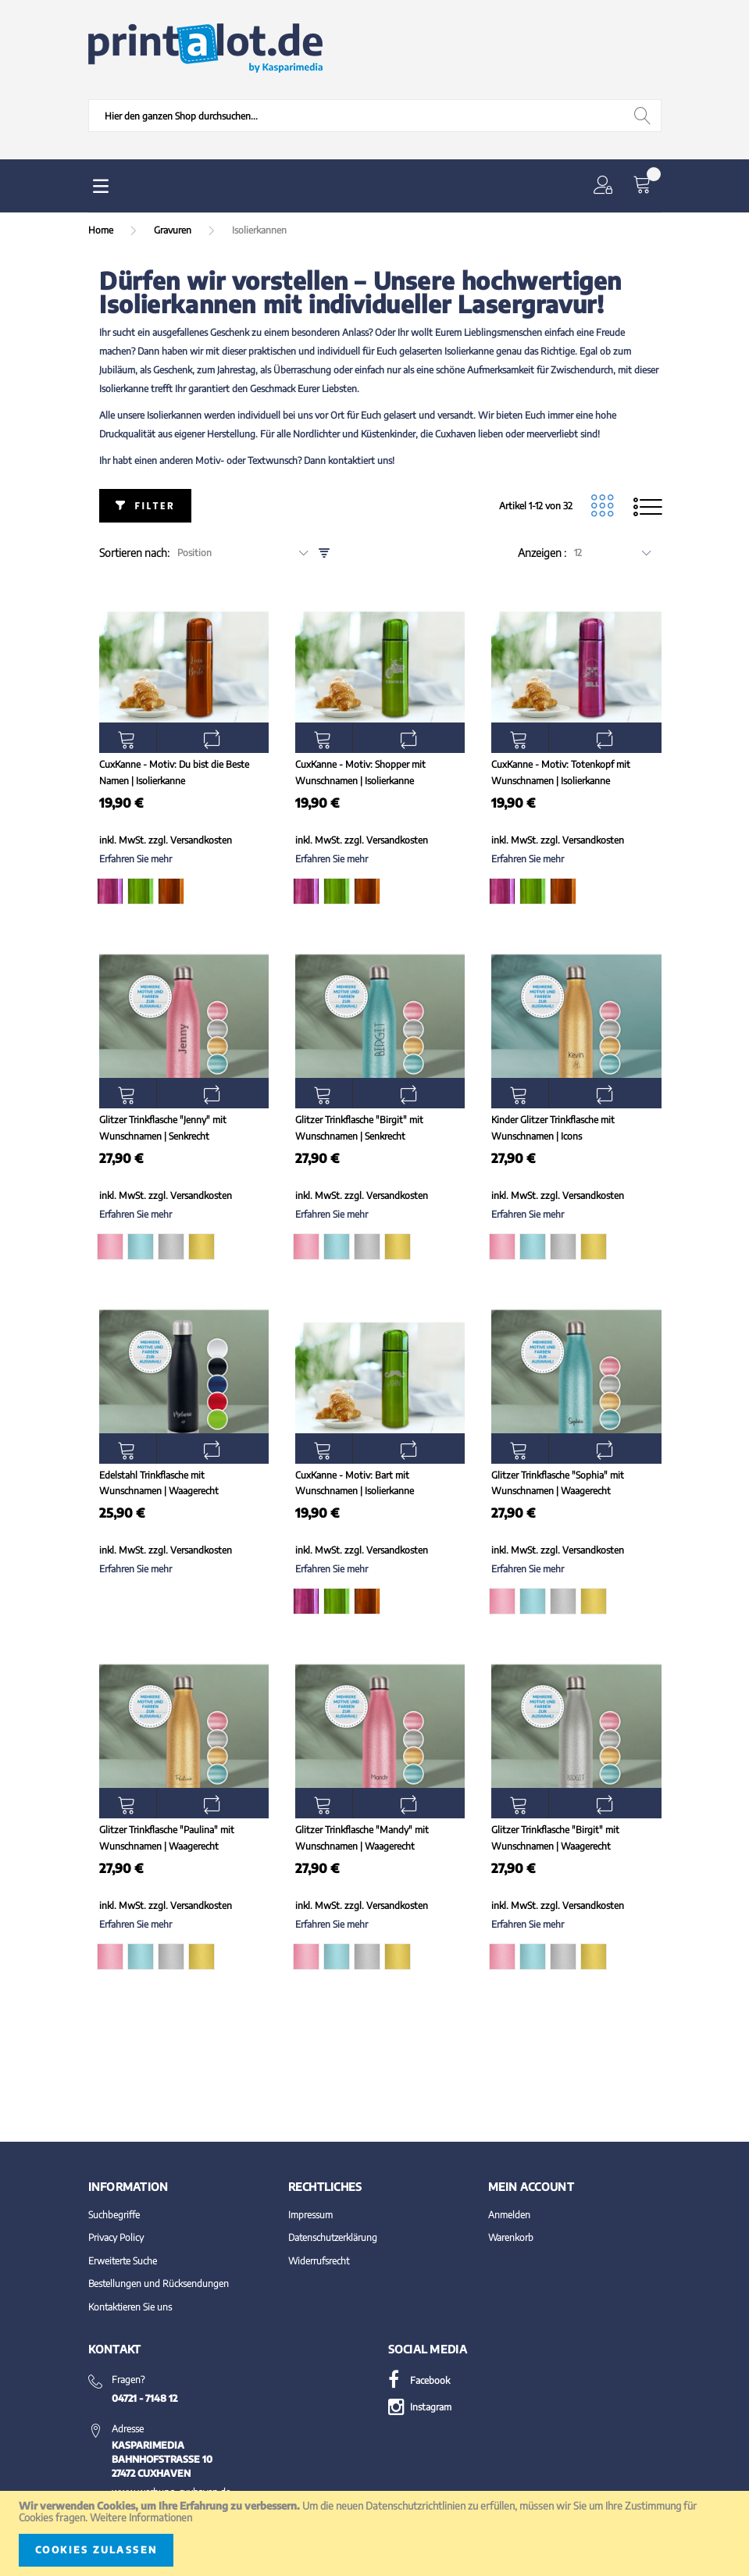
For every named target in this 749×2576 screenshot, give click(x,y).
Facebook (419, 2380)
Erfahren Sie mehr (135, 859)
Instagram (419, 2407)
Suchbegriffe (114, 2215)
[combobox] (375, 115)
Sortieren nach (133, 553)
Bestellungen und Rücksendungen (158, 2283)
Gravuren (174, 230)
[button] (606, 186)
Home (102, 230)
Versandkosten (201, 840)
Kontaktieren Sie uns (130, 2307)
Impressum (310, 2215)
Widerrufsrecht (318, 2261)
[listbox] (183, 894)
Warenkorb (510, 2237)
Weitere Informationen (141, 2517)
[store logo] (205, 48)
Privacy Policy (116, 2237)
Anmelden (509, 2215)
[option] (110, 891)
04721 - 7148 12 (144, 2398)
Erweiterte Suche (122, 2261)
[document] (374, 2533)
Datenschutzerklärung (332, 2237)
